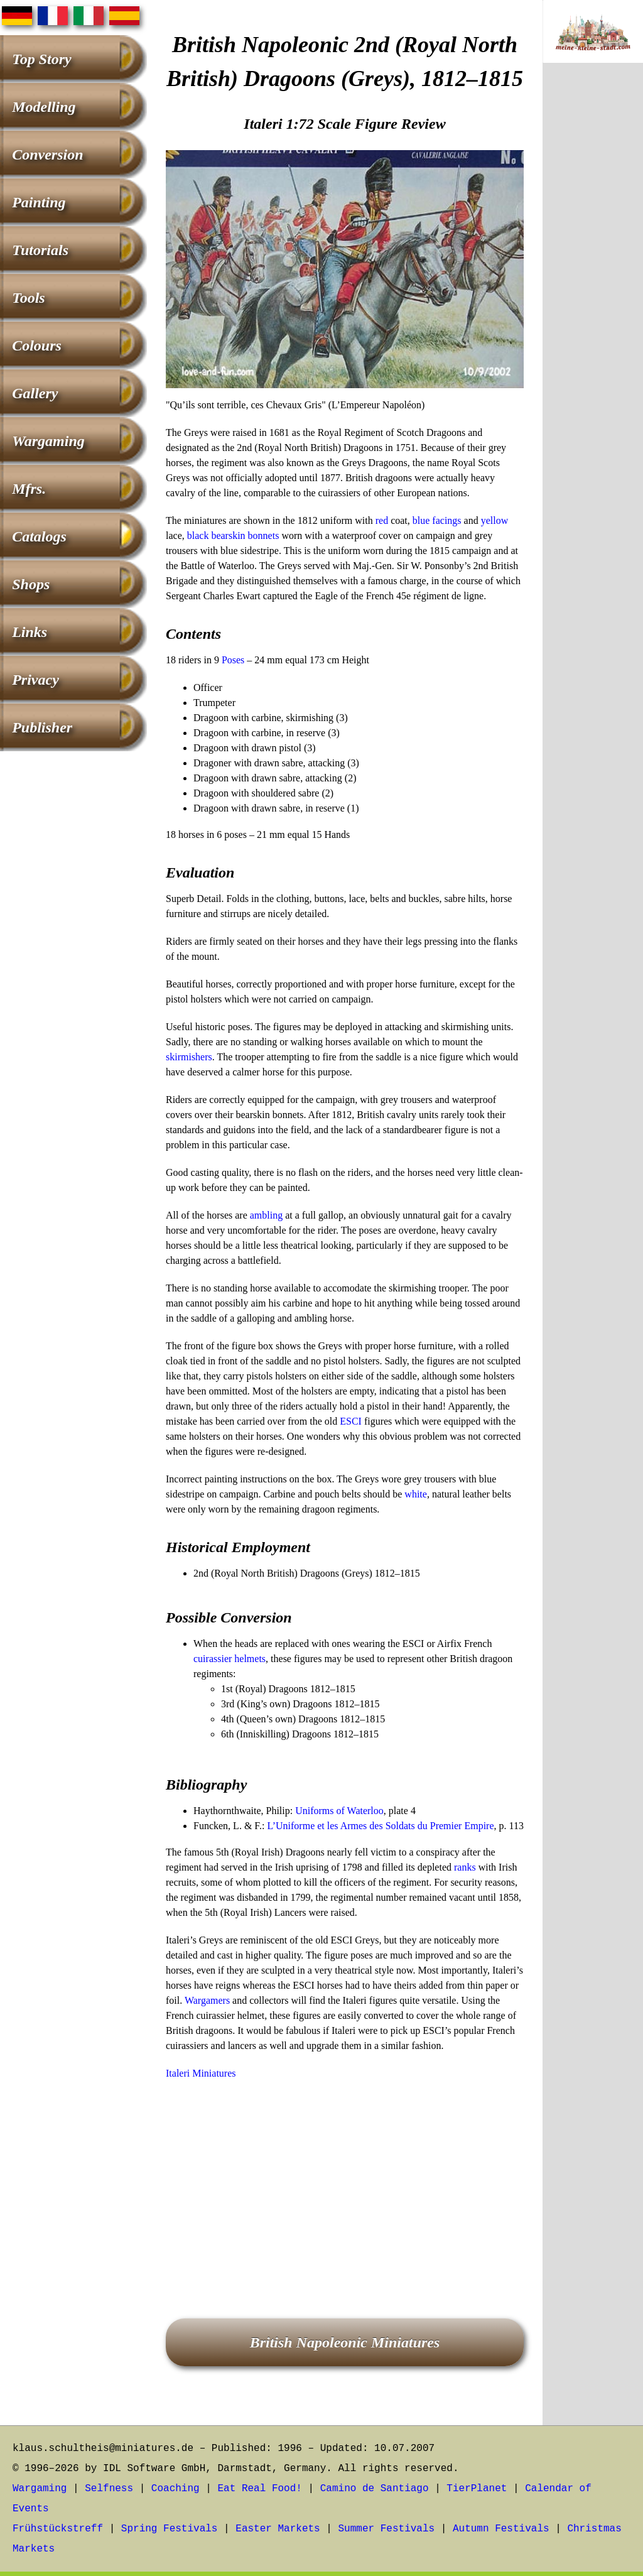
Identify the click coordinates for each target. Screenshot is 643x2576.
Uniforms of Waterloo (339, 1810)
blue (421, 520)
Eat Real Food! (259, 2488)
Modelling (43, 107)
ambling (266, 1215)
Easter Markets (277, 2529)
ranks (465, 1867)
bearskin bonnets (245, 535)
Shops (31, 584)
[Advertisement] (345, 2181)
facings (446, 520)
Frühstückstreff (58, 2529)
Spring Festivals (169, 2529)
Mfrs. (29, 489)
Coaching (175, 2488)
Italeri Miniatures (201, 2073)
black (198, 535)
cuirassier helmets (229, 1658)
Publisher (42, 727)
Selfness (109, 2488)
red (382, 520)
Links (29, 632)
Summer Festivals (386, 2529)
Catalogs (39, 536)
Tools (28, 298)
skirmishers (189, 1057)
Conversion (47, 154)
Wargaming (48, 441)
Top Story (41, 59)
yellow (495, 520)
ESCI (351, 1421)
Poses (233, 660)
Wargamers (207, 2000)
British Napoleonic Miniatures (345, 2342)
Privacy (35, 679)
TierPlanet (476, 2488)
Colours (37, 345)
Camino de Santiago (374, 2488)
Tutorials (40, 250)
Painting (38, 202)
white (415, 1494)
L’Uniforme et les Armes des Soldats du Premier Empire (380, 1825)
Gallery (35, 393)
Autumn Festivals (501, 2529)
